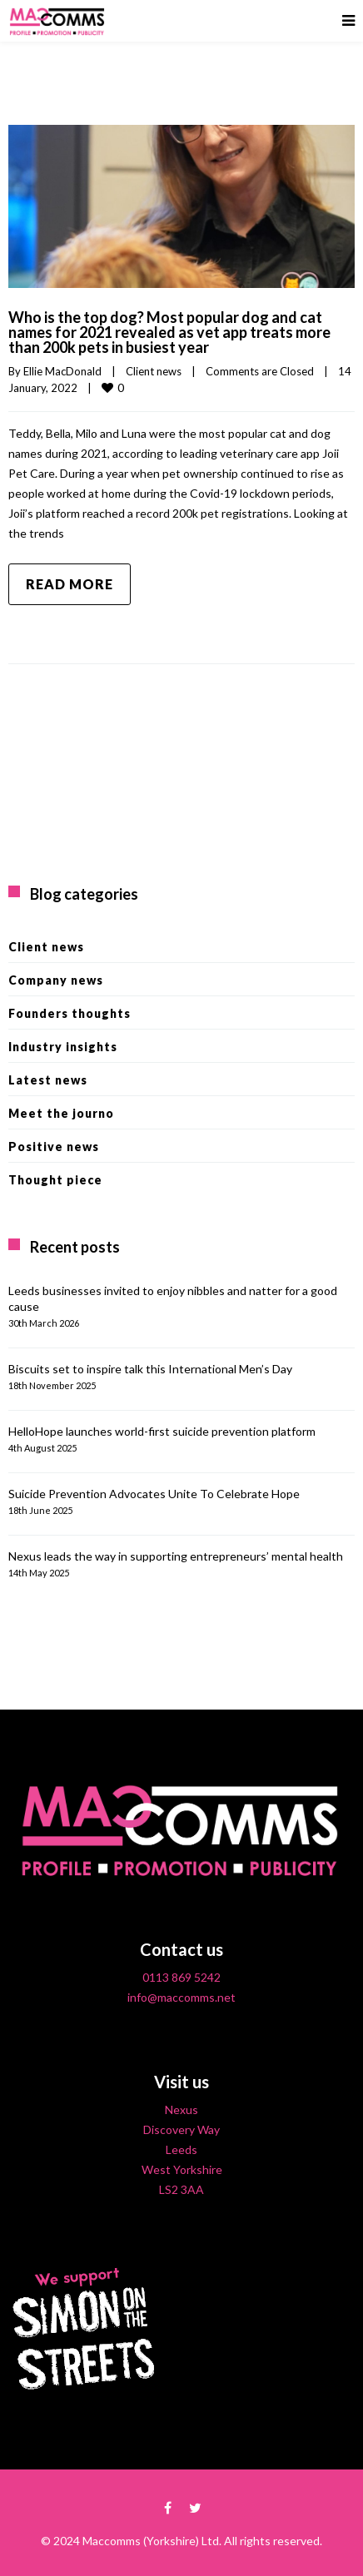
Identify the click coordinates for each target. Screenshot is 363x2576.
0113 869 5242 (181, 1977)
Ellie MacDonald (62, 371)
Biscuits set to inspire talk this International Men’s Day (150, 1369)
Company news (55, 980)
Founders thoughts (69, 1013)
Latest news (47, 1080)
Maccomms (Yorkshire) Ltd (150, 2541)
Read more (69, 584)
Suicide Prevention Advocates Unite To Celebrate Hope (154, 1494)
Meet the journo (61, 1113)
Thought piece (55, 1180)
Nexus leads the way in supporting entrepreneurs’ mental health (175, 1556)
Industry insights (62, 1047)
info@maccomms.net (181, 1997)
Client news (154, 371)
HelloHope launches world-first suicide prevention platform (162, 1431)
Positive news (53, 1146)
